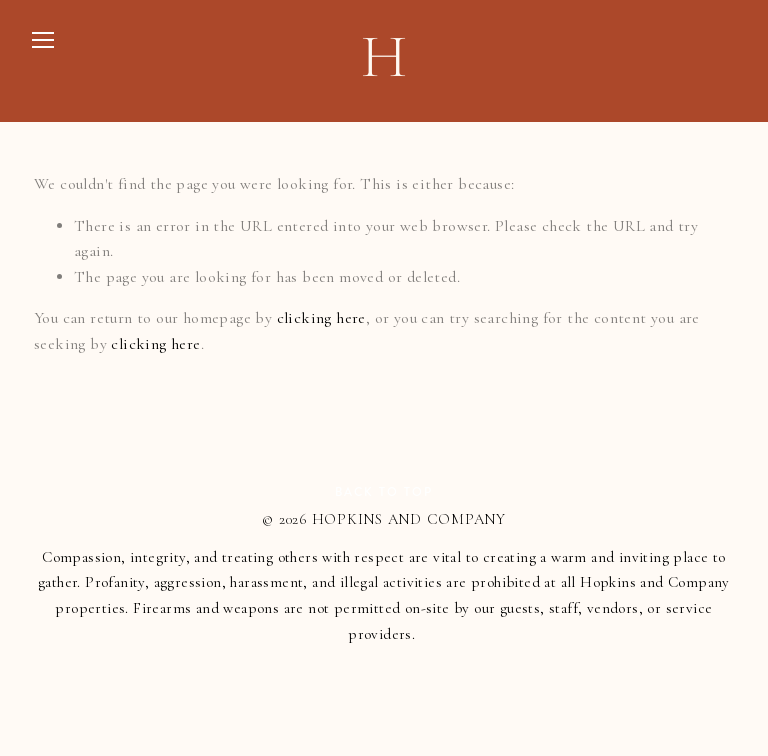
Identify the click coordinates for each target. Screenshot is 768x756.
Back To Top (384, 492)
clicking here (321, 318)
